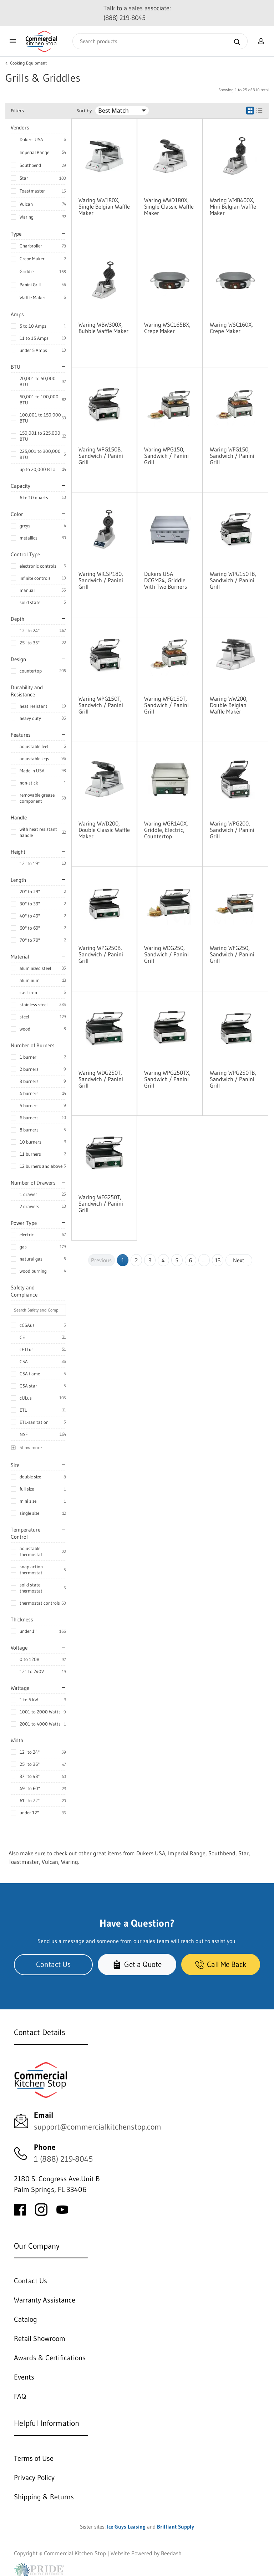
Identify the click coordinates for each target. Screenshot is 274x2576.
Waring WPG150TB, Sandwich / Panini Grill (233, 580)
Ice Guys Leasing (126, 2526)
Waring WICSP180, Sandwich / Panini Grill (100, 580)
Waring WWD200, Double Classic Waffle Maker (104, 829)
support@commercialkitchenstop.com (97, 2127)
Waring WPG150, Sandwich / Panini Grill (166, 455)
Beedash (171, 2553)
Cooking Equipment (28, 63)
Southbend (30, 165)
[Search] (160, 41)
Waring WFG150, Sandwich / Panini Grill (232, 455)
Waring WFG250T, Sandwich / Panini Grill (100, 1203)
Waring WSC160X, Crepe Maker (231, 327)
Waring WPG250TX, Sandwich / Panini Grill (167, 1079)
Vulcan (26, 204)
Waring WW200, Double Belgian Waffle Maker (229, 705)
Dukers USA (31, 139)
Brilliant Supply (175, 2526)
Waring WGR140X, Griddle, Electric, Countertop (166, 829)
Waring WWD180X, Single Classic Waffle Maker (169, 206)
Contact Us (53, 1964)
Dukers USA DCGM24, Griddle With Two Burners (165, 580)
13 (217, 1260)
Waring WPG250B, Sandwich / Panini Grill (100, 954)
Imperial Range (34, 152)
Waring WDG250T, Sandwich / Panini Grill (100, 1079)
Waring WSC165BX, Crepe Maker (167, 327)
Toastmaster (32, 191)
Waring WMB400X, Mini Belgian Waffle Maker (233, 206)
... (204, 1260)
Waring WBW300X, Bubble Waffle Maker (103, 327)
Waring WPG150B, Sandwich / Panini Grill (100, 455)
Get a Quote (137, 1964)
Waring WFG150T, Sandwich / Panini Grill (166, 705)
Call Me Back (221, 1964)
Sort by (84, 110)
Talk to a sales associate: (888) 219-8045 (137, 13)
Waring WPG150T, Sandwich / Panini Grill (100, 705)
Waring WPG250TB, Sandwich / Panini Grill (233, 1079)
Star (24, 178)
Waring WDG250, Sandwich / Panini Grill (166, 954)
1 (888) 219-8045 (63, 2159)
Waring (27, 217)
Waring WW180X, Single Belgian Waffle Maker (104, 206)
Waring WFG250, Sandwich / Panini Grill (232, 954)
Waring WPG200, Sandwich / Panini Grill (232, 829)
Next (238, 1260)
